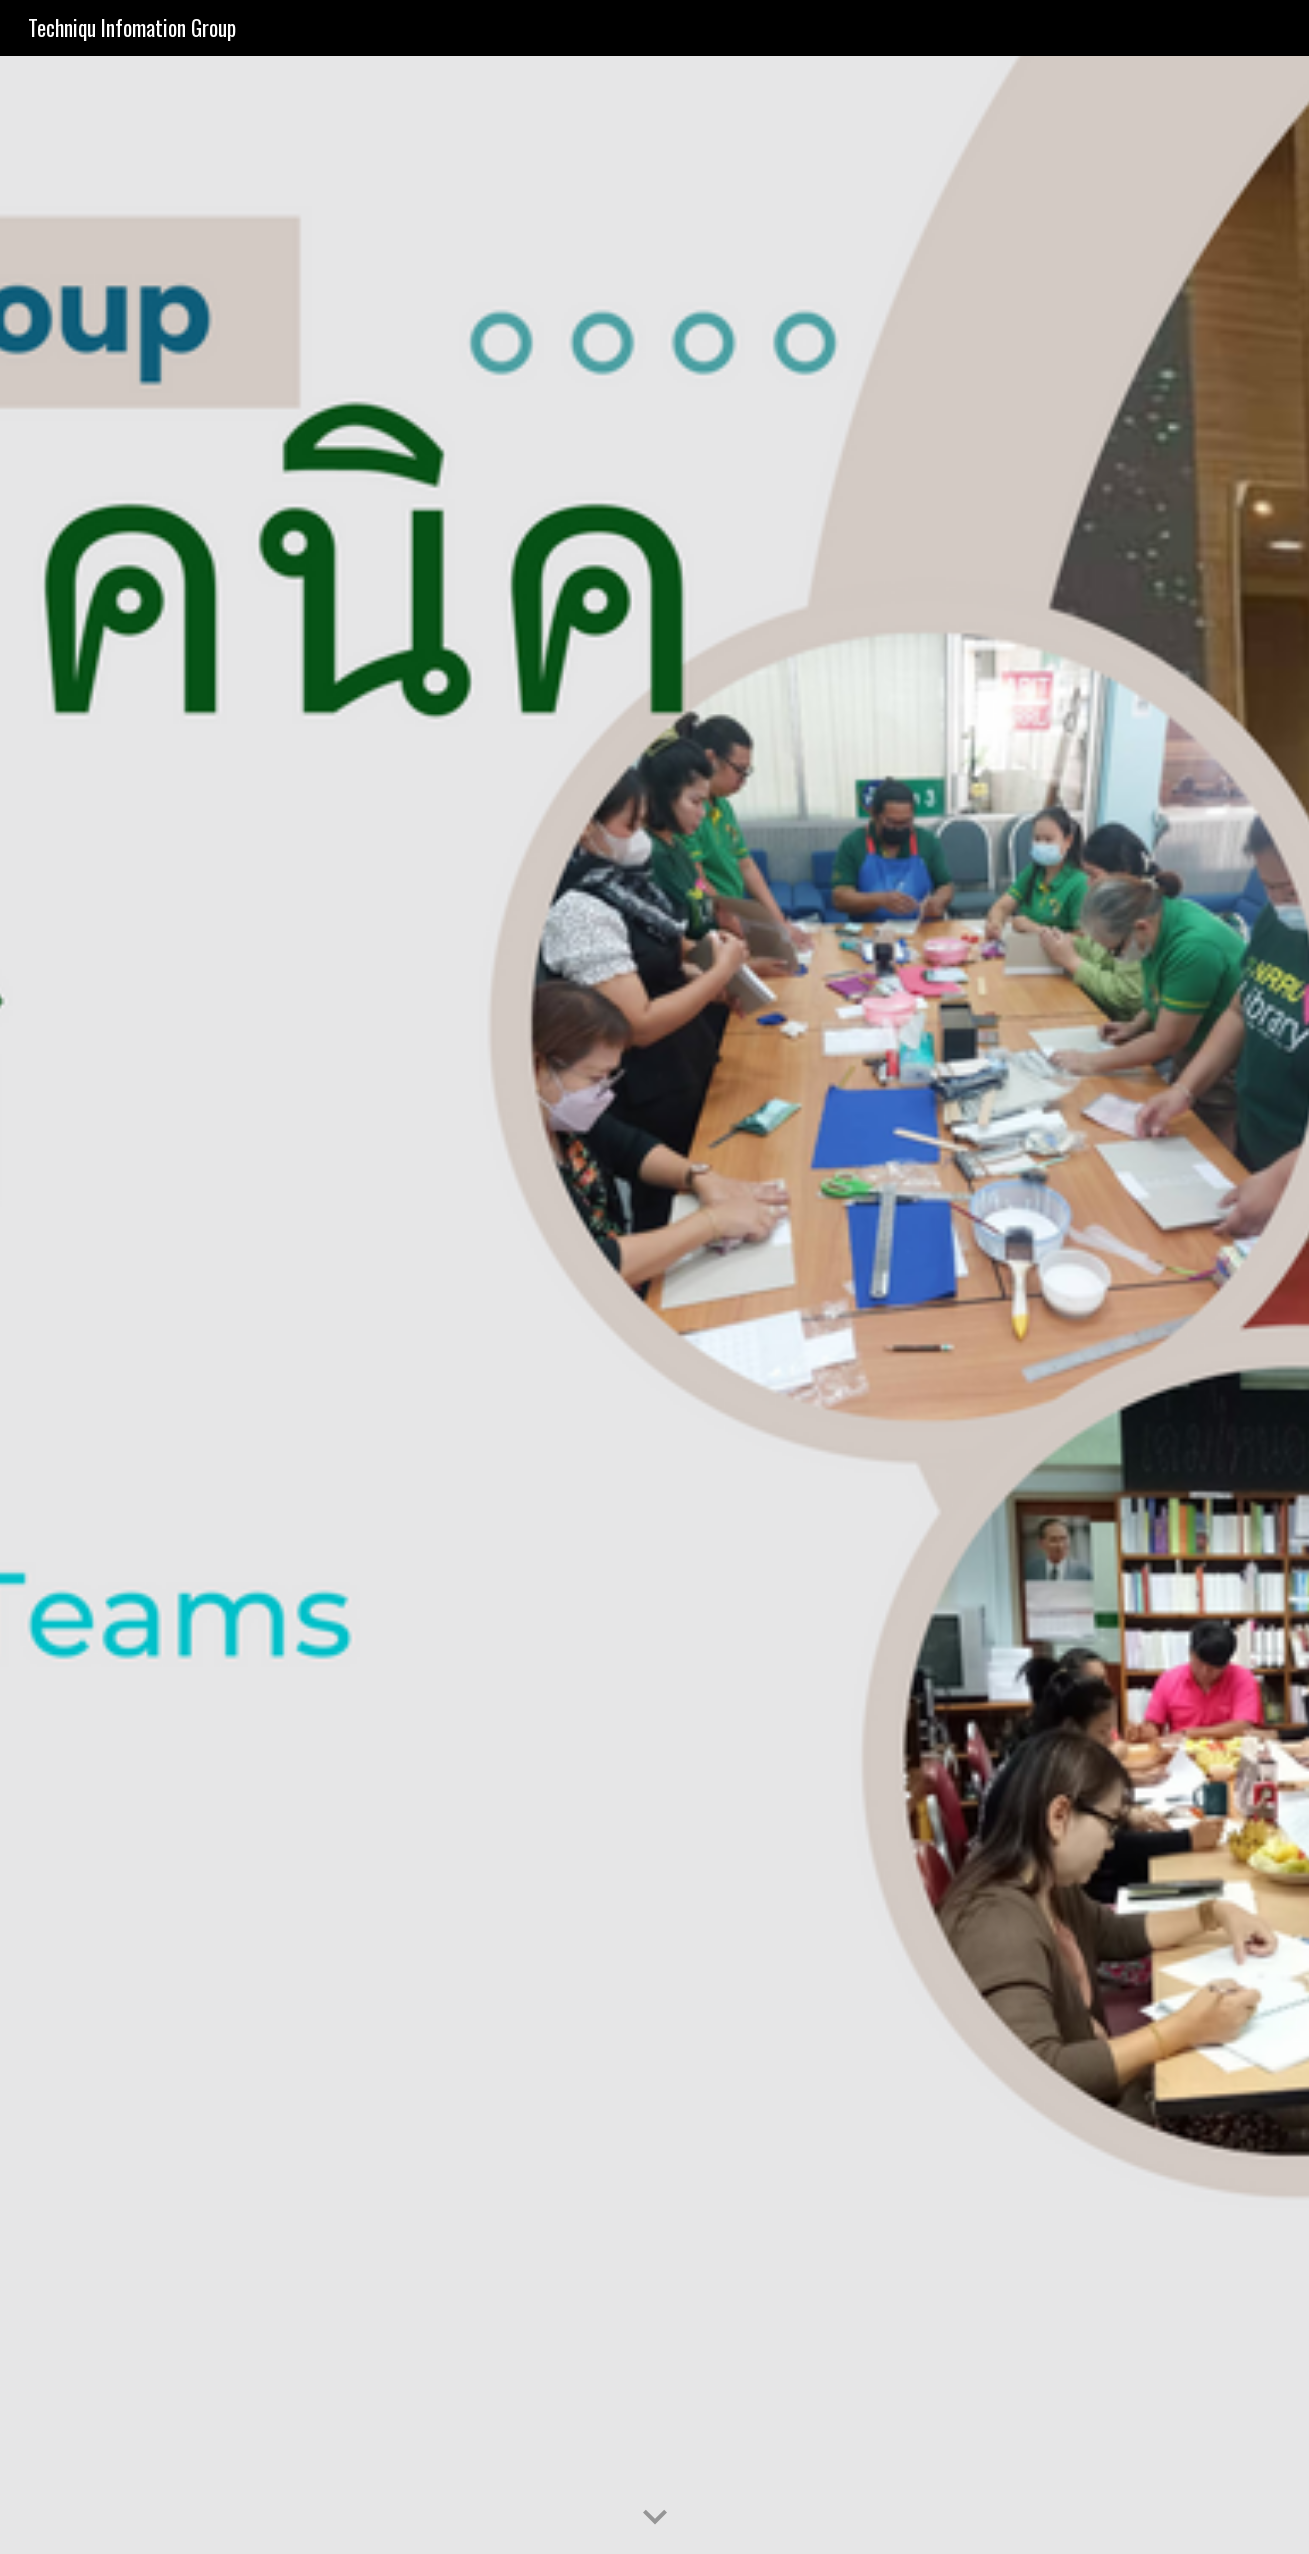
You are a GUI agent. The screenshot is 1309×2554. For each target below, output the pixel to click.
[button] (655, 2518)
